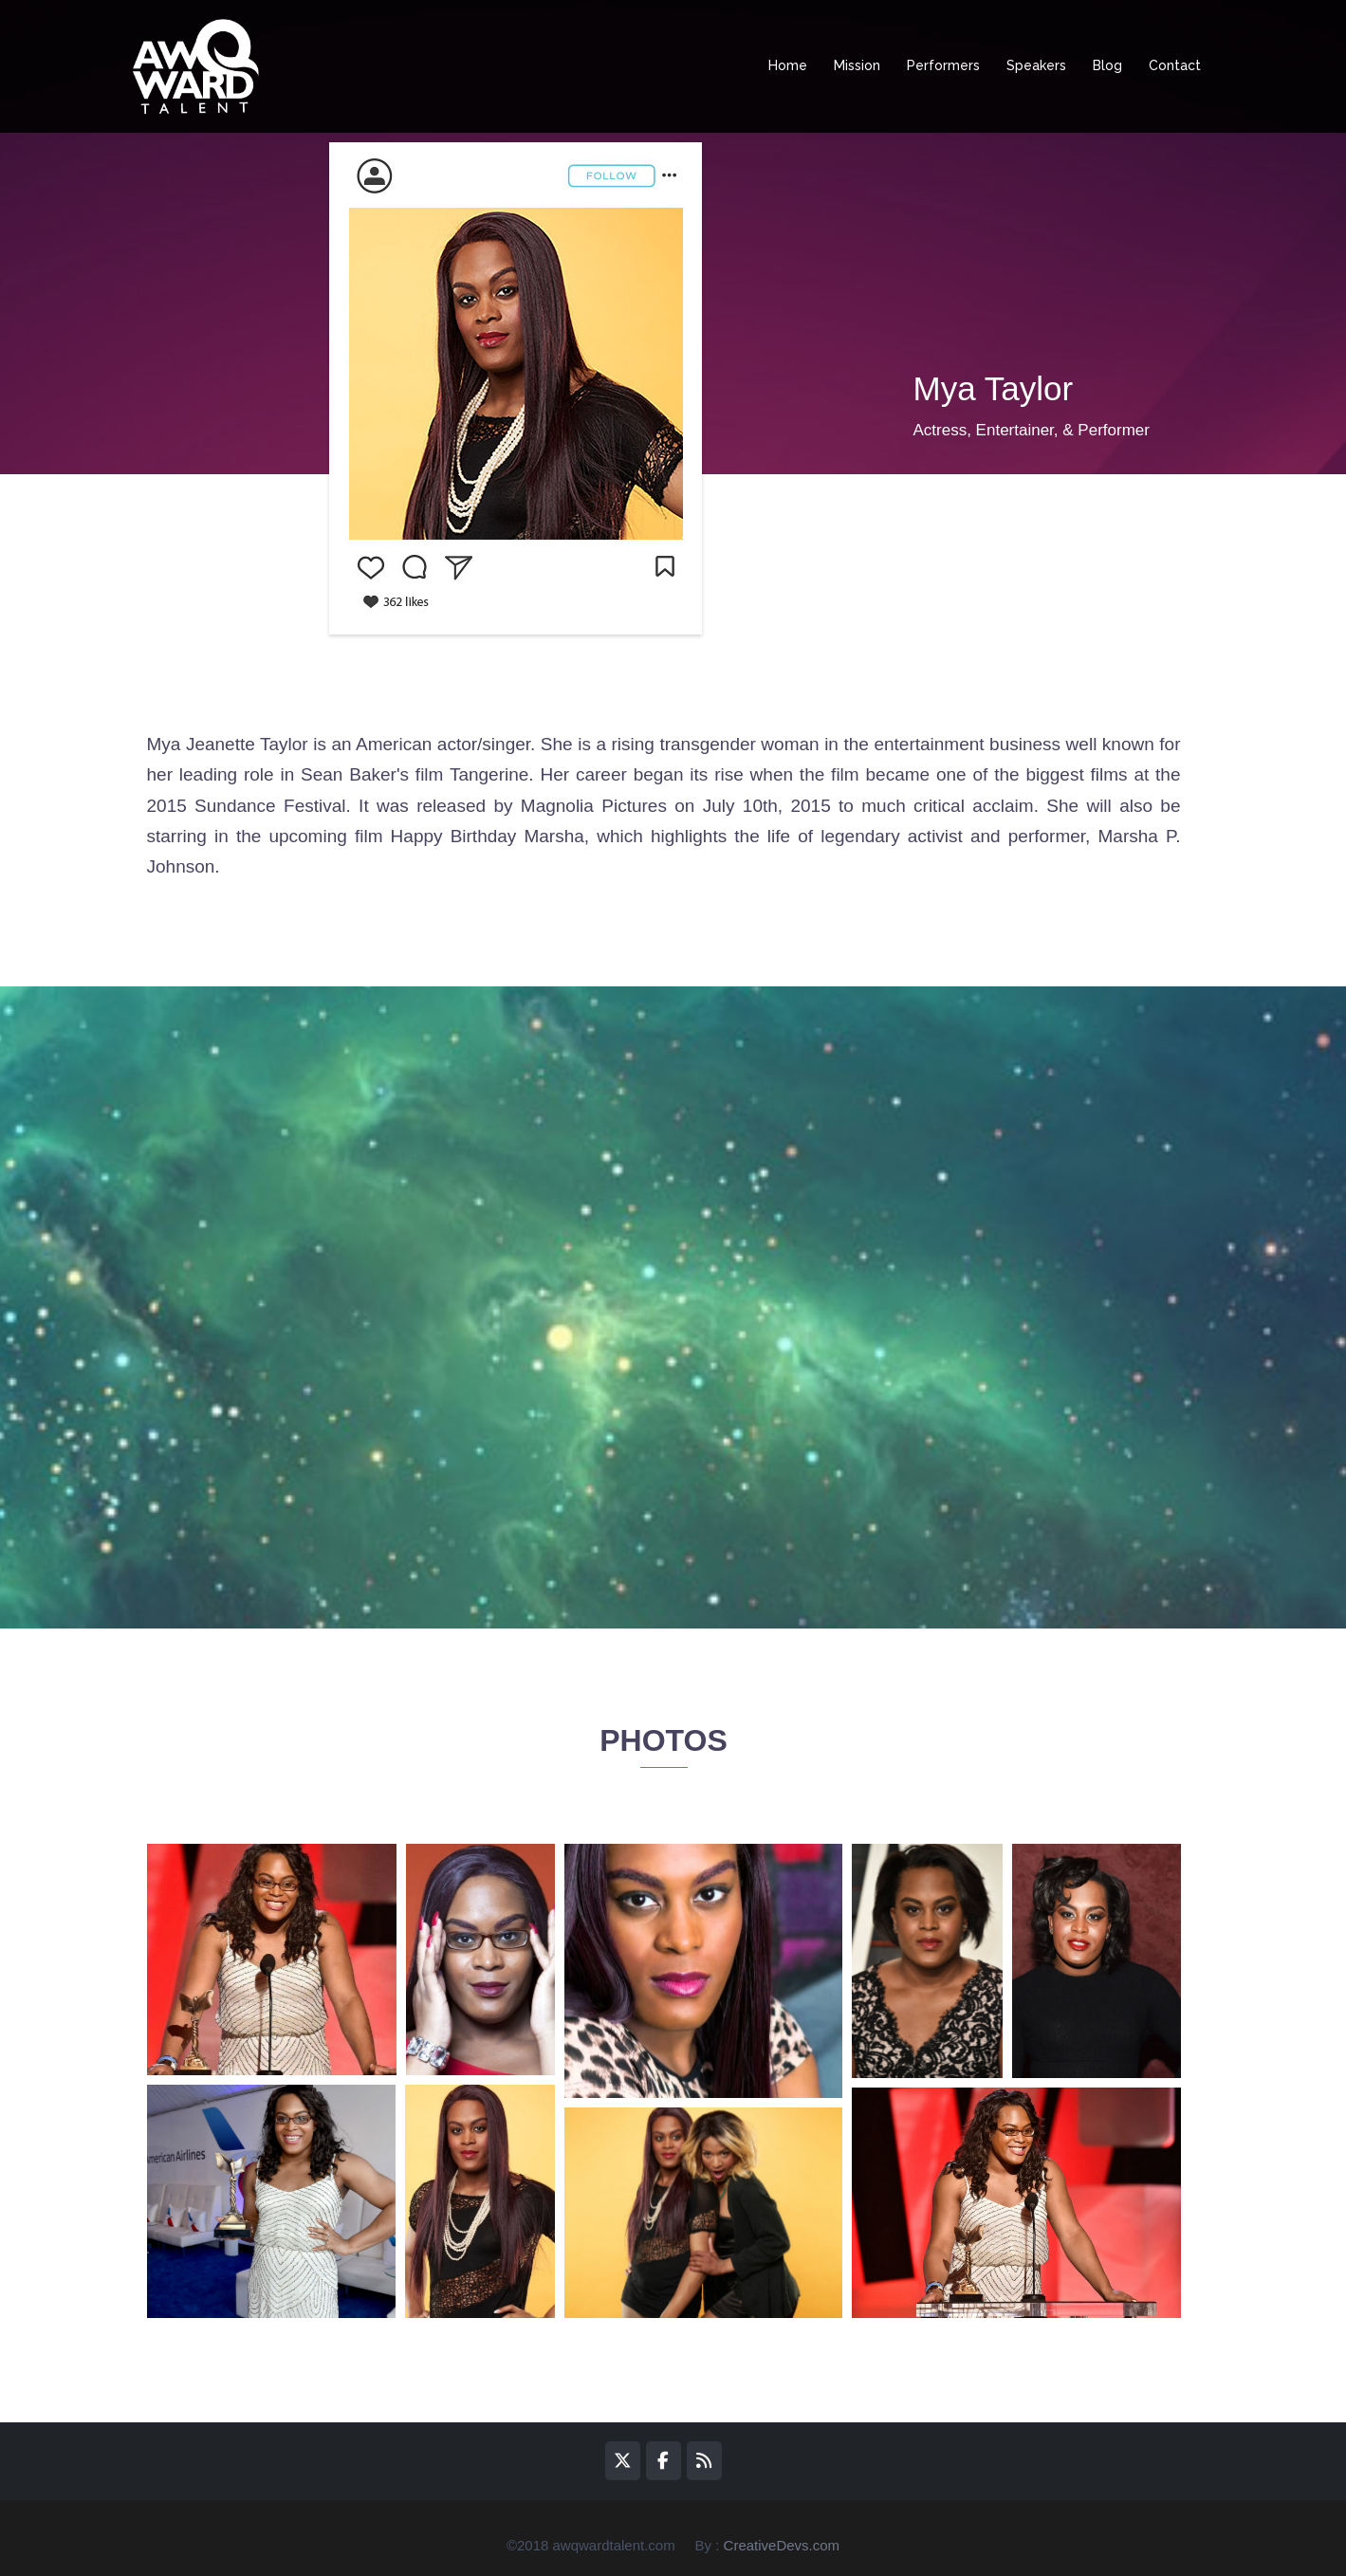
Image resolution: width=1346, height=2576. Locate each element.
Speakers (1036, 65)
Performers (943, 65)
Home (787, 65)
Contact (1175, 65)
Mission (857, 65)
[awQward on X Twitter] (622, 2460)
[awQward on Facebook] (663, 2460)
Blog (1107, 65)
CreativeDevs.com (782, 2545)
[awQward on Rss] (704, 2460)
